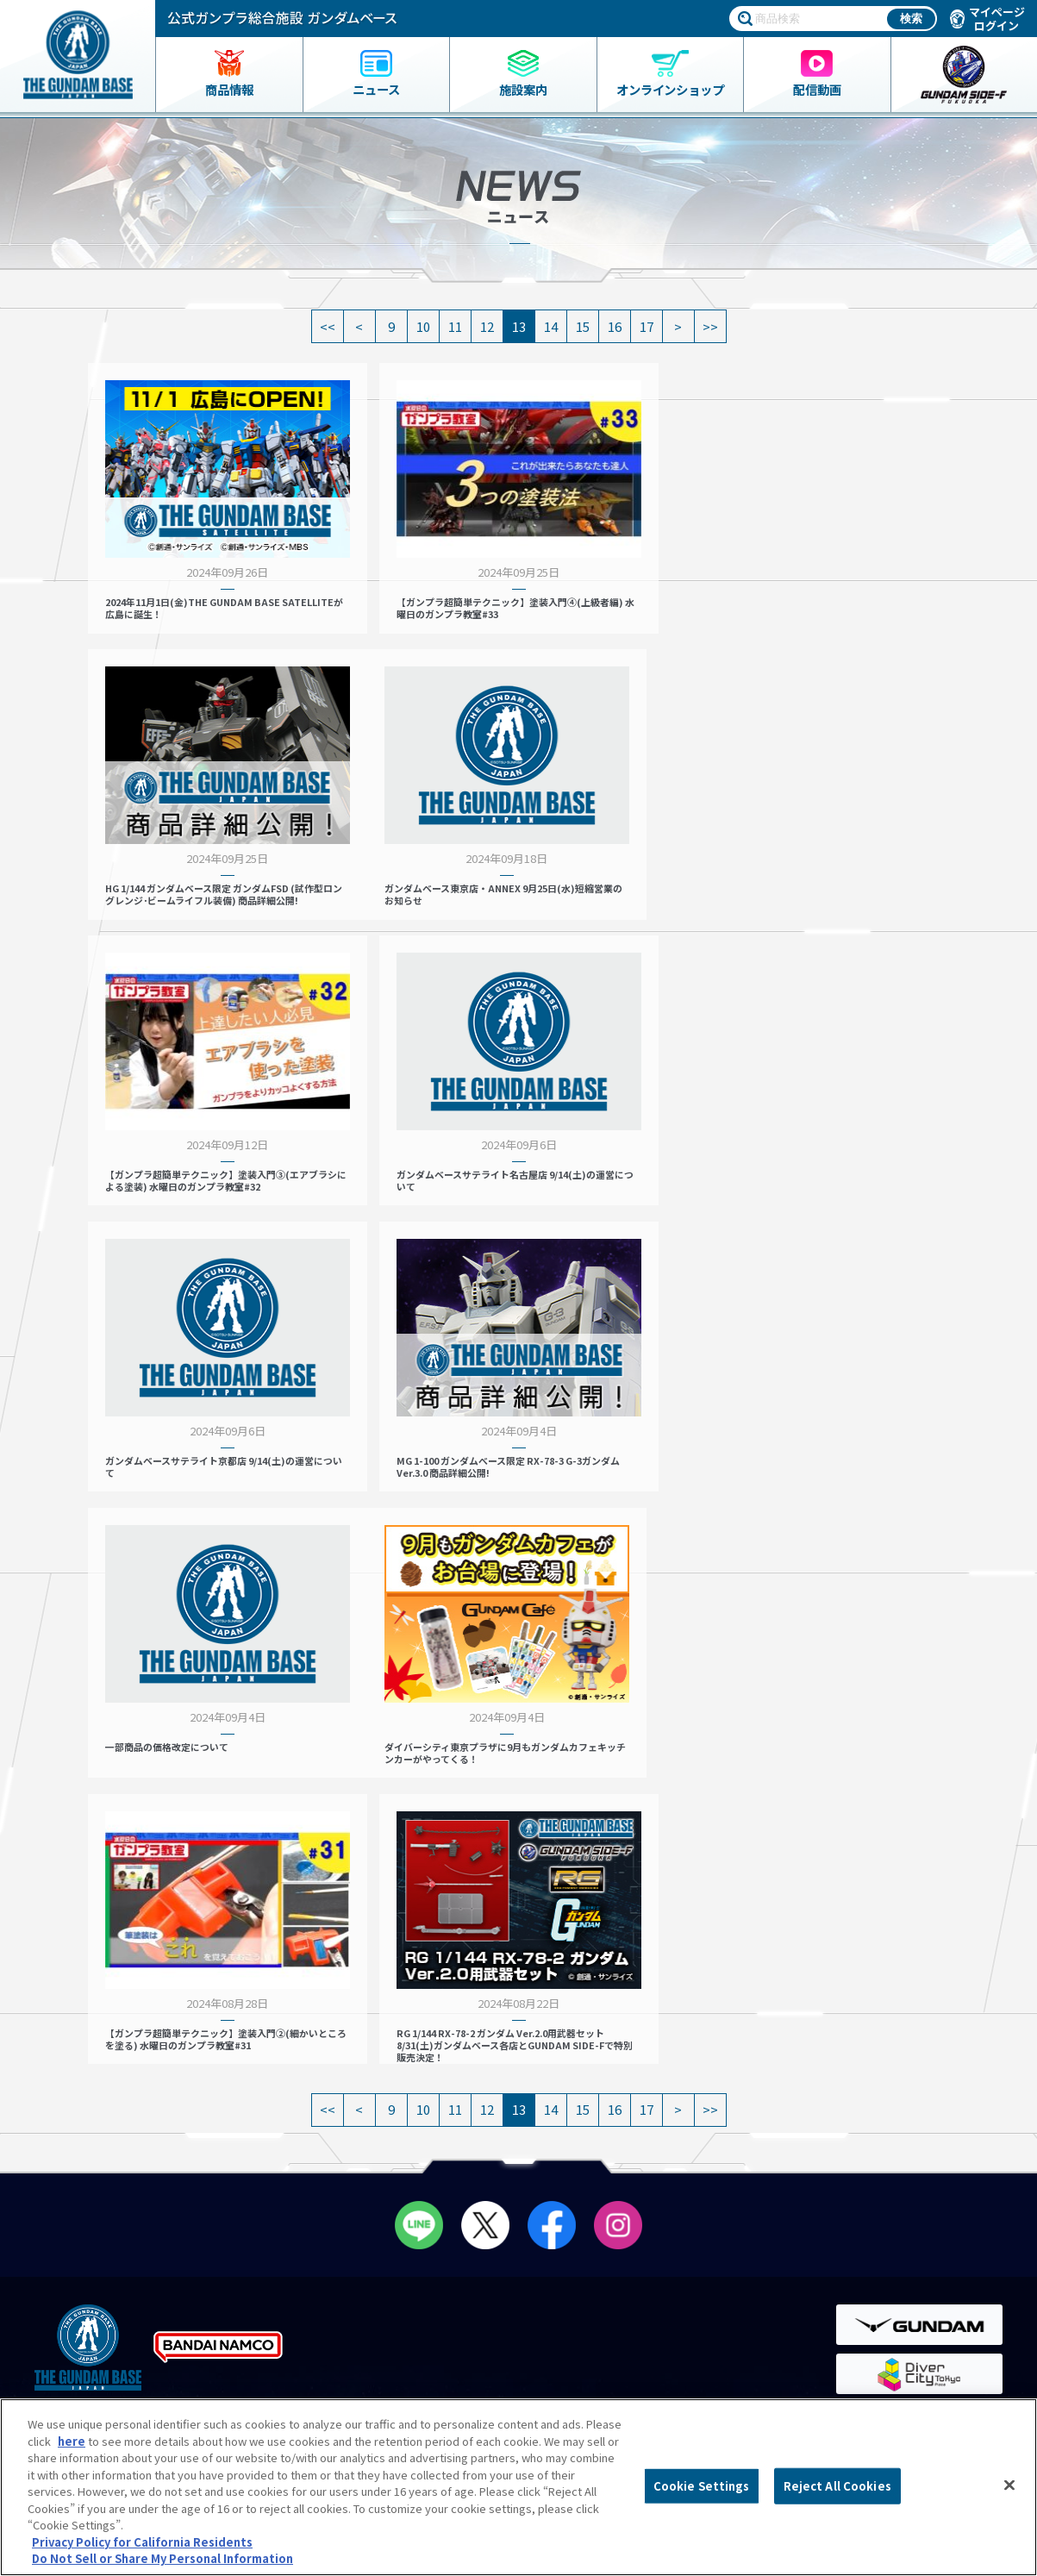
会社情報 (872, 2177)
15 (583, 326)
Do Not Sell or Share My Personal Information (897, 2380)
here (71, 2441)
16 (615, 326)
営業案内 (335, 2114)
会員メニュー (351, 2152)
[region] (518, 2487)
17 (646, 326)
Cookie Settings (701, 2486)
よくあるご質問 (875, 2214)
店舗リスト (341, 2096)
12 (487, 326)
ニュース (73, 2152)
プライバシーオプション (897, 2284)
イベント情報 (611, 2096)
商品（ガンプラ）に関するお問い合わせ (903, 2328)
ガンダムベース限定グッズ (115, 2114)
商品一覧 (70, 2096)
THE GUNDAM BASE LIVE (638, 2171)
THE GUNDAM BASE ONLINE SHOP (153, 2190)
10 (423, 326)
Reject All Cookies (837, 2486)
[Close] (1009, 2485)
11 (455, 326)
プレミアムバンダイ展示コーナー (662, 2114)
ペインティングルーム (377, 2190)
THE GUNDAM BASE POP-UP (648, 2133)
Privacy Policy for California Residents (142, 2542)
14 (551, 326)
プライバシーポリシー (892, 2249)
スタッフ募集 (616, 2190)
